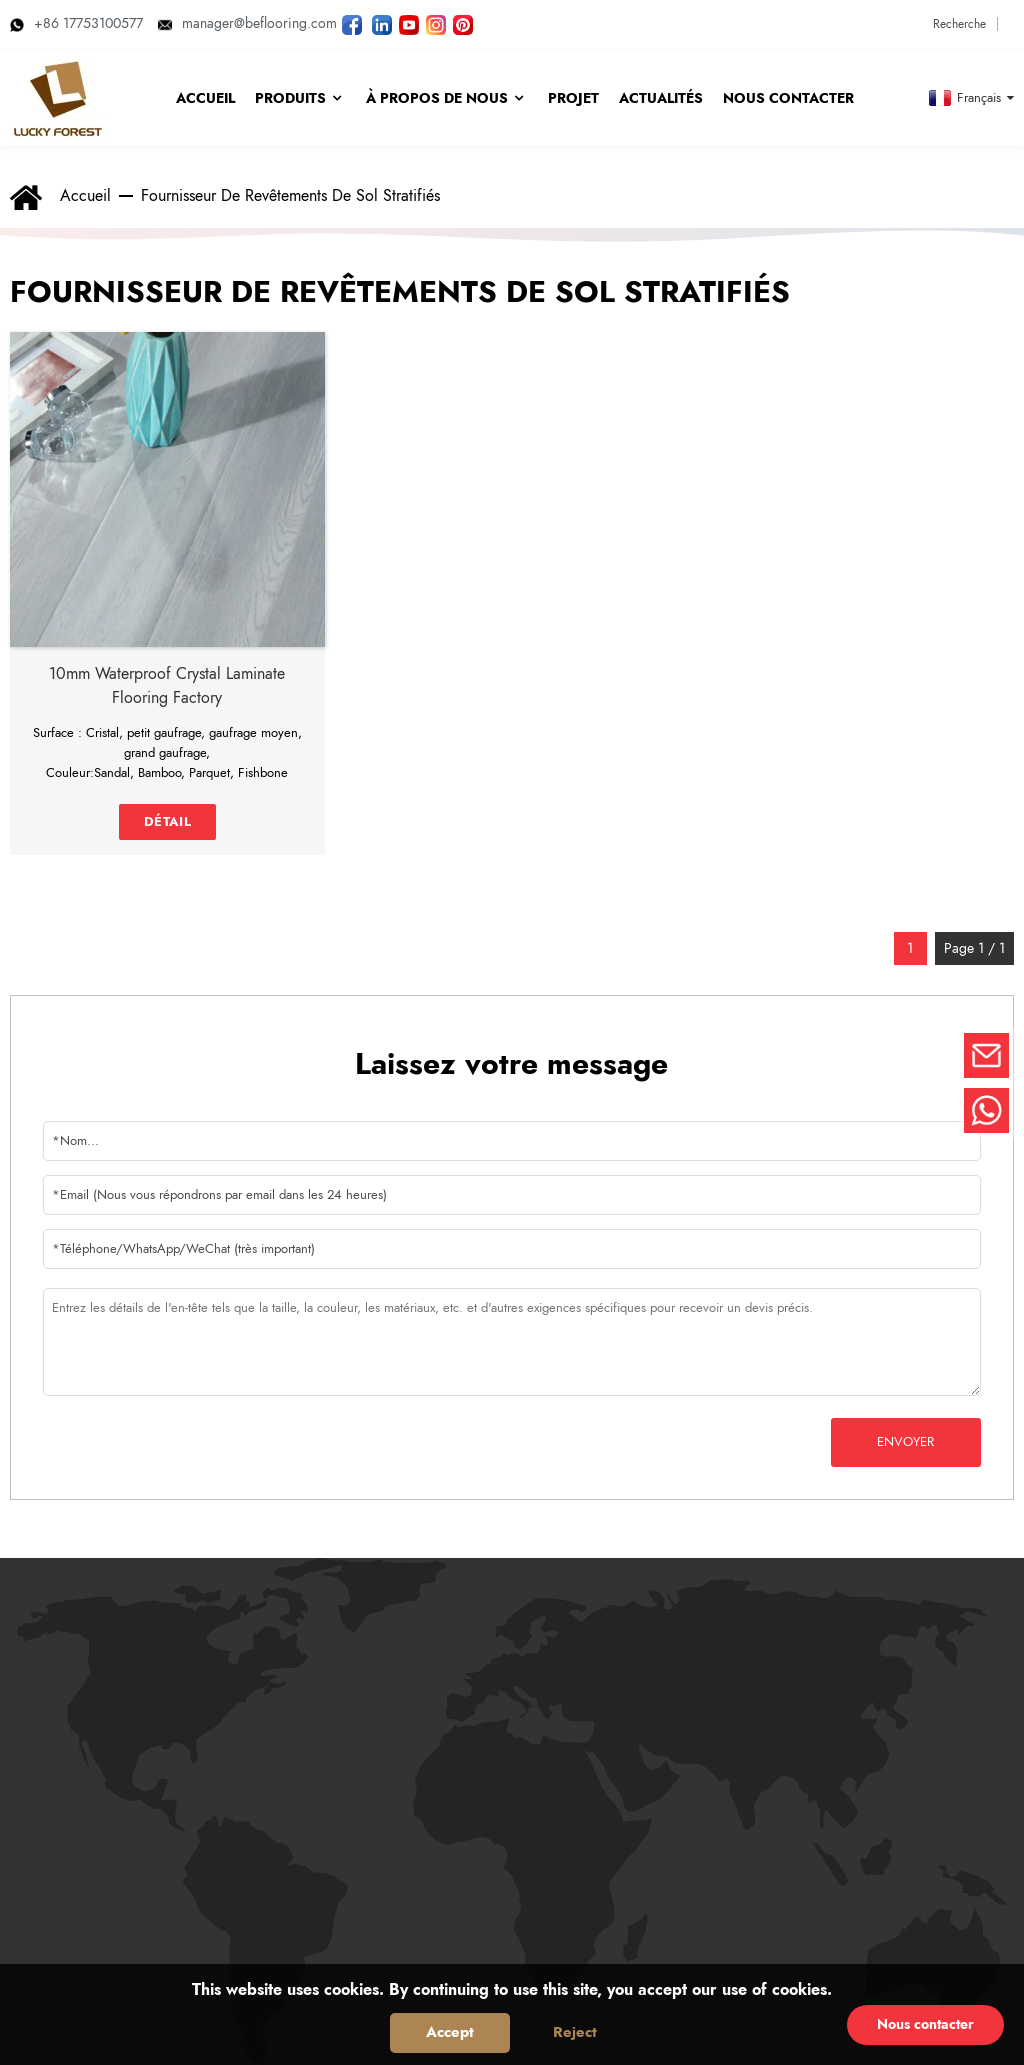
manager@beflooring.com (247, 23)
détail (167, 821)
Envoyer (905, 1441)
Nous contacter (925, 2024)
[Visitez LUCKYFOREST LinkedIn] (382, 23)
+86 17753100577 (76, 23)
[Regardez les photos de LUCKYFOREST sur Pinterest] (463, 23)
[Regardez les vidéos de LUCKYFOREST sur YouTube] (409, 23)
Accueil (85, 195)
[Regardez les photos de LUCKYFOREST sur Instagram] (436, 23)
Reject (575, 2032)
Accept (450, 2032)
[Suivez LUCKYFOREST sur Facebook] (352, 23)
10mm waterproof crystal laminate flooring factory (167, 685)
